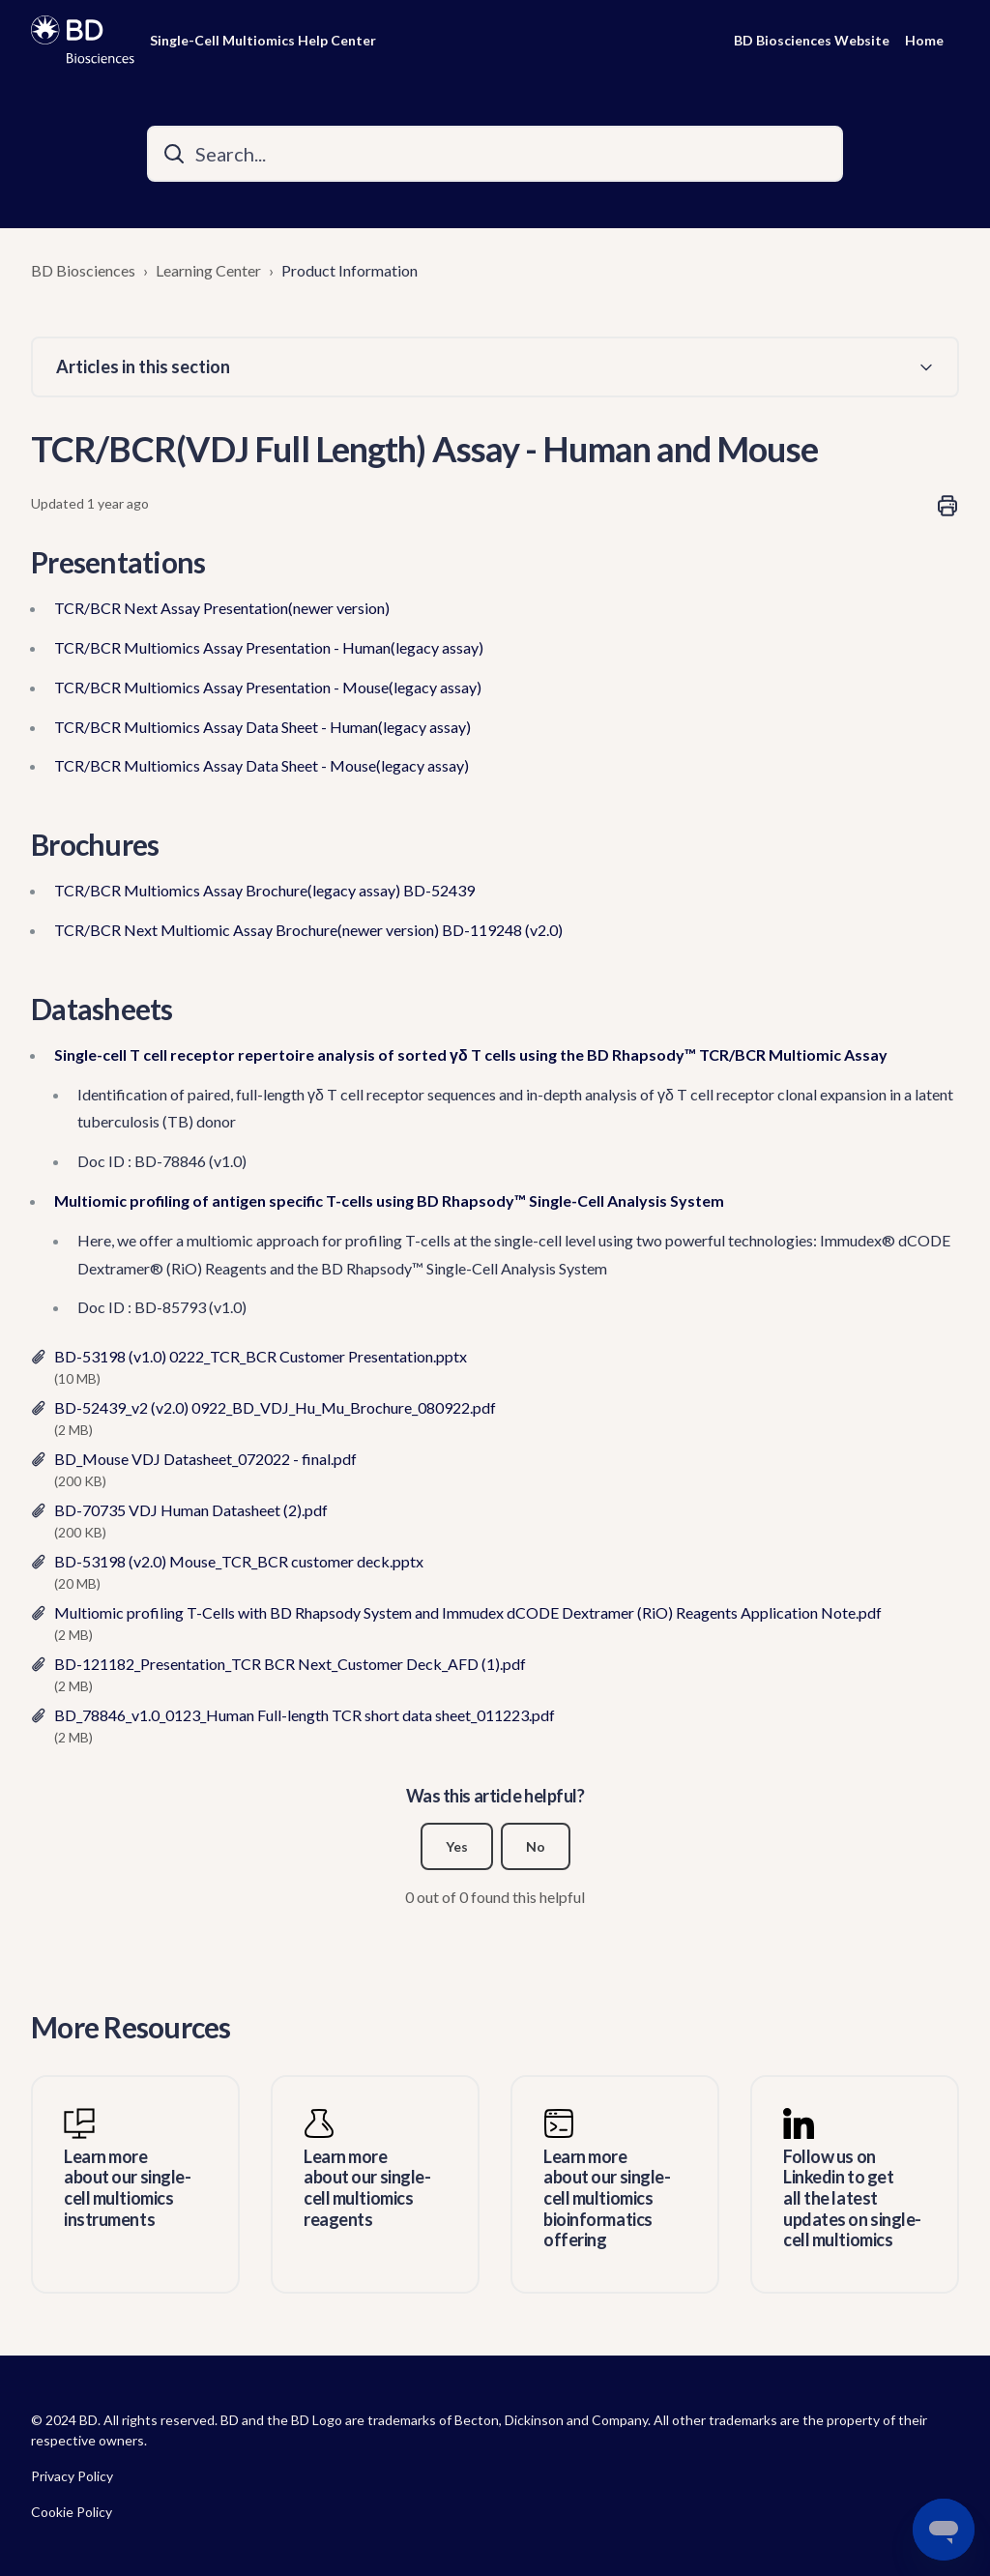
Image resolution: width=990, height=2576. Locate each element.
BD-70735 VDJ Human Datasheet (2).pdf (191, 1510)
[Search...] (495, 154)
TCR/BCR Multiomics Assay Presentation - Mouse (221, 687)
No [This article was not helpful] (535, 1846)
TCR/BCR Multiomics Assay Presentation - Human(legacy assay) (268, 647)
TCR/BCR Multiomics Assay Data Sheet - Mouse (215, 765)
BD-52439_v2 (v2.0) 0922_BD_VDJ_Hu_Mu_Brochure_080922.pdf (275, 1407)
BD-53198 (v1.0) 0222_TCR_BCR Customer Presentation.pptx (260, 1356)
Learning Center (208, 270)
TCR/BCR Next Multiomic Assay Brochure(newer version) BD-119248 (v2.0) (308, 930)
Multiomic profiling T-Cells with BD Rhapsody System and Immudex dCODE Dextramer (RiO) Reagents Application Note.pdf (468, 1612)
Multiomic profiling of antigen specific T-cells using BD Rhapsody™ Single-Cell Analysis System (389, 1200)
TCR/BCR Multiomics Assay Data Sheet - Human (216, 726)
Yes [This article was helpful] (457, 1846)
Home (924, 40)
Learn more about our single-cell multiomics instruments (127, 2188)
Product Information (349, 270)
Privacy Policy (72, 2476)
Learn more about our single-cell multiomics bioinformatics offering (606, 2198)
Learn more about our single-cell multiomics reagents (367, 2188)
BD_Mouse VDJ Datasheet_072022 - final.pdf (205, 1458)
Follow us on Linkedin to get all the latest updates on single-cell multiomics (852, 2198)
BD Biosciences (83, 270)
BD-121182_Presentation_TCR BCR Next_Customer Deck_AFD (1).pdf (290, 1663)
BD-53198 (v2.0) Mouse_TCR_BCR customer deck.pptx (238, 1561)
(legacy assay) (435, 687)
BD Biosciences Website (811, 40)
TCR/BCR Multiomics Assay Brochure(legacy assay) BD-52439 (264, 890)
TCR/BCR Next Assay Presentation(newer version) (222, 608)
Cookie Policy (71, 2511)
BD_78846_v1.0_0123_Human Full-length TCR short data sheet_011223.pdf (304, 1715)
